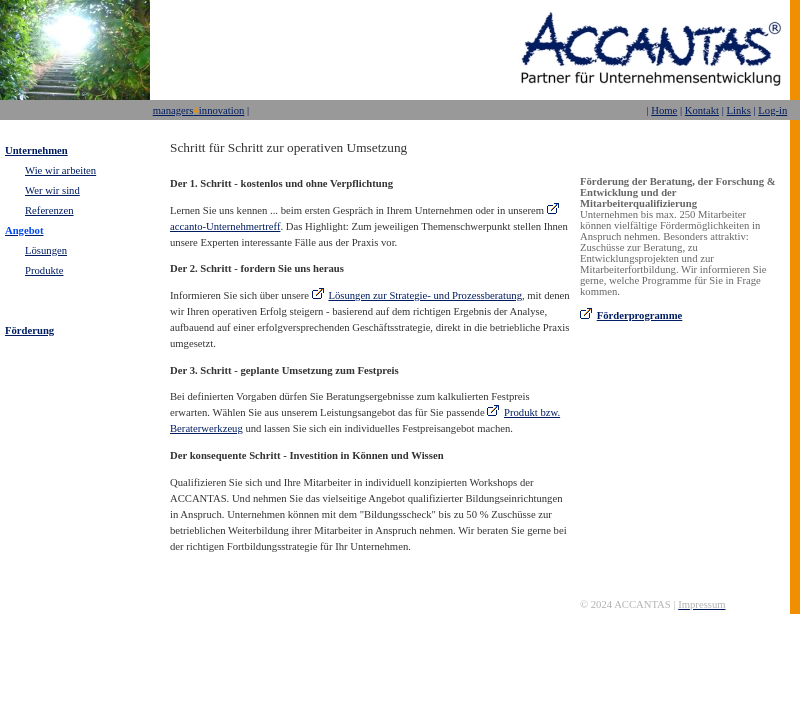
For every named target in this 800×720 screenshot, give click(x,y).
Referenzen (49, 210)
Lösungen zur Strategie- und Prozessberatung (425, 295)
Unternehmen (36, 150)
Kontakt (702, 110)
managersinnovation (199, 110)
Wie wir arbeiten (60, 170)
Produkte (44, 270)
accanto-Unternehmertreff (225, 226)
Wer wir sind (52, 190)
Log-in (772, 110)
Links (739, 110)
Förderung (29, 330)
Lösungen (46, 250)
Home (664, 110)
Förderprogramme (640, 315)
